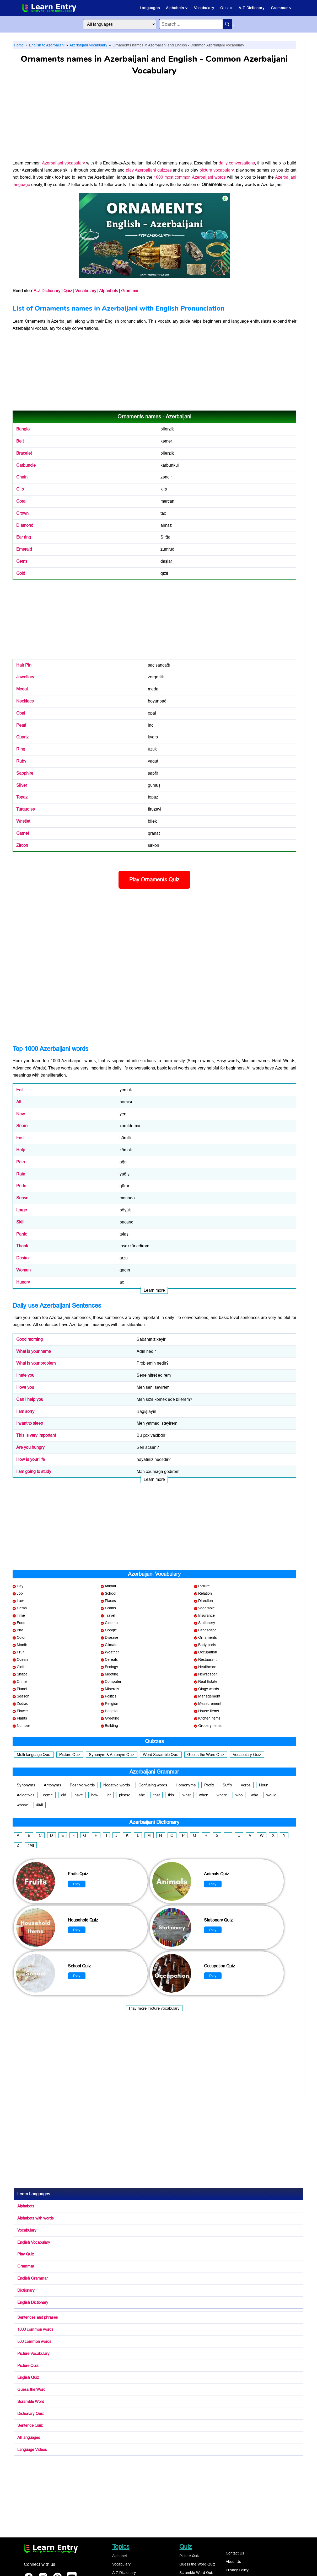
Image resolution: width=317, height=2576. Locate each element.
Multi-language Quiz (34, 1754)
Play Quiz (25, 2254)
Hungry (23, 1282)
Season (23, 1696)
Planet (22, 1689)
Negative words (116, 1785)
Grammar (281, 8)
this (171, 1795)
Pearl (21, 725)
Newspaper (207, 1674)
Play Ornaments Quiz (154, 879)
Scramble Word (30, 2401)
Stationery (206, 1623)
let (109, 1795)
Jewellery (25, 677)
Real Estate (207, 1681)
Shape (22, 1674)
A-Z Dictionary (251, 8)
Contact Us (235, 2553)
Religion (111, 1703)
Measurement (209, 1703)
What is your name (33, 1351)
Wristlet (23, 821)
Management (209, 1696)
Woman (23, 1270)
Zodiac (22, 1703)
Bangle (23, 429)
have (78, 1795)
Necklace (25, 701)
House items (208, 1711)
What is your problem (36, 1363)
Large (21, 1210)
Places (110, 1601)
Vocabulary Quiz (247, 1754)
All (18, 1102)
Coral (21, 501)
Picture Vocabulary (33, 2353)
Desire (22, 1258)
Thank (22, 1246)
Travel (110, 1615)
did (63, 1795)
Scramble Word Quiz (196, 2572)
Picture (204, 1586)
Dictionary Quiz (30, 2413)
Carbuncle (26, 465)
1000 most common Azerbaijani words (190, 177)
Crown (22, 513)
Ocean (22, 1659)
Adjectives (26, 1795)
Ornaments (35, 321)
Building (111, 1725)
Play (76, 1884)
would (271, 1795)
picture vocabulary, (217, 170)
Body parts (207, 1645)
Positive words (82, 1785)
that (156, 1795)
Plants (22, 1718)
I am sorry (25, 1411)
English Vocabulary (33, 2242)
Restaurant (207, 1659)
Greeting (112, 1718)
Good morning (29, 1339)
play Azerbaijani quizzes (149, 170)
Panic (21, 1234)
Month (22, 1645)
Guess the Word (31, 2389)
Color (21, 1637)
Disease (111, 1637)
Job (20, 1593)
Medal (22, 689)
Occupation (207, 1652)
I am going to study (33, 1471)
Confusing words (152, 1785)
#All (39, 1805)
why (254, 1795)
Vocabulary (204, 8)
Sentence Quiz (30, 2425)
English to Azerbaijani (46, 45)
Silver (21, 785)
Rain (20, 1174)
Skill (20, 1222)
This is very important (36, 1435)
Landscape (207, 1630)
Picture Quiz (69, 1754)
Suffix (227, 1785)
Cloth (21, 1667)
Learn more (154, 1290)
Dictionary (26, 2290)
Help (20, 1150)
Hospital (111, 1711)
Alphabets (177, 8)
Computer (113, 1681)
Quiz (226, 8)
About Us (233, 2561)
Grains (110, 1608)
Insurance (206, 1615)
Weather (112, 1652)
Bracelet (24, 453)
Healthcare (207, 1667)
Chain (22, 477)
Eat (19, 1090)
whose (22, 1805)
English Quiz (28, 2377)
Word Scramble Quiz (161, 1754)
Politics (110, 1696)
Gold (20, 573)
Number (23, 1725)
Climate (111, 1645)
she (142, 1795)
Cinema (111, 1623)
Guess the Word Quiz (205, 1754)
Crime (22, 1681)
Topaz (22, 797)
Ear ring (23, 537)
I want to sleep (29, 1423)
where (222, 1795)
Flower (22, 1711)
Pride (21, 1186)
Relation (205, 1593)
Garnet (22, 833)
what (186, 1795)
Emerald (24, 549)
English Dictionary (32, 2302)
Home (19, 45)
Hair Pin (23, 665)
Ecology (111, 1667)
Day (20, 1586)
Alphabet (119, 2556)
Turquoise (25, 809)
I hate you (25, 1375)
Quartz (22, 737)
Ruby (21, 761)
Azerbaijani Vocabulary (88, 45)
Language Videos (32, 2449)
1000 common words (35, 2329)
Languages (150, 8)
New (20, 1114)
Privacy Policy (237, 2570)
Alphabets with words (35, 2218)
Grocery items (210, 1725)
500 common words (34, 2341)
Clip (20, 489)
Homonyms (186, 1785)
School (110, 1593)
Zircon (22, 845)
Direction (205, 1601)
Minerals (112, 1689)
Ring (20, 749)
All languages (28, 2437)
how (94, 1795)
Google (111, 1630)
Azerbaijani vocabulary (63, 163)
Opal (20, 713)
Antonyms (52, 1785)
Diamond (24, 525)
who (239, 1795)
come (48, 1795)
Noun (263, 1785)
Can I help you (29, 1399)
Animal (110, 1586)
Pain (20, 1162)
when (203, 1795)
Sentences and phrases (37, 2317)
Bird (20, 1630)
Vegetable (206, 1608)
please (124, 1795)
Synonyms (26, 1785)
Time (21, 1615)
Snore (22, 1126)
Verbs (246, 1785)
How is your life (30, 1459)
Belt (20, 441)
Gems (21, 561)
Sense (22, 1198)
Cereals (111, 1659)
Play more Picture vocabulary (154, 2008)
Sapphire (24, 773)
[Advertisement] (154, 120)
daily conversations (237, 163)
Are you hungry (30, 1447)
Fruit (20, 1652)
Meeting (111, 1674)
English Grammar (32, 2278)
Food (21, 1623)
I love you (25, 1387)
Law (20, 1601)
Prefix (209, 1785)
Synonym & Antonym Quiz (112, 1754)
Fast (20, 1138)
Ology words (208, 1689)
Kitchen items (209, 1718)
